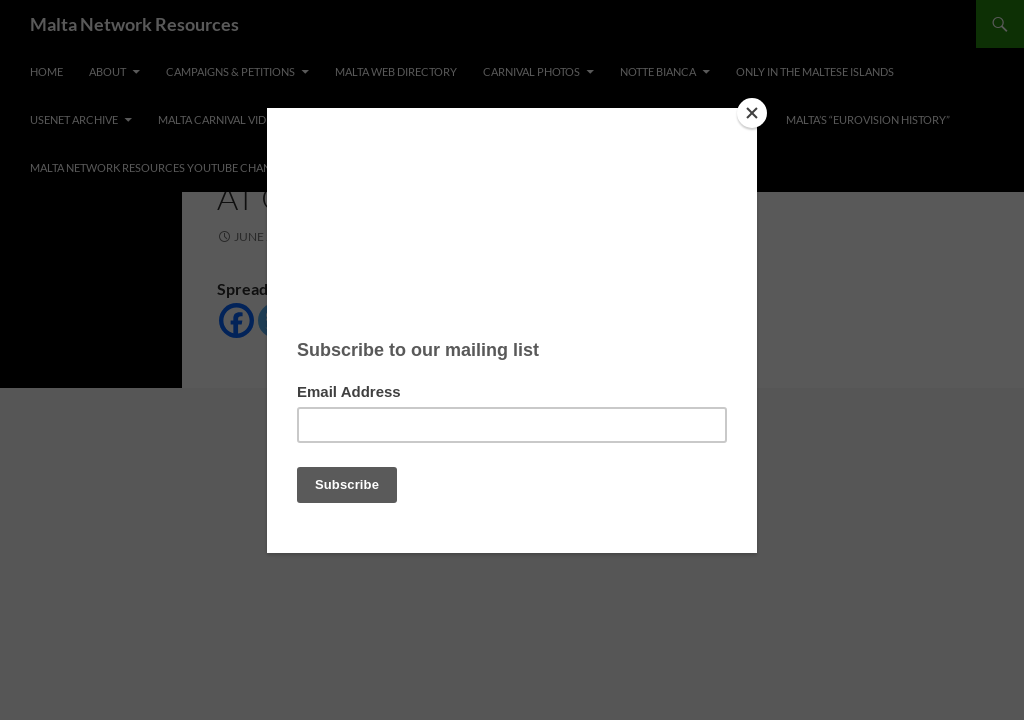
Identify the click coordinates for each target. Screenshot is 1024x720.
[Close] (752, 113)
